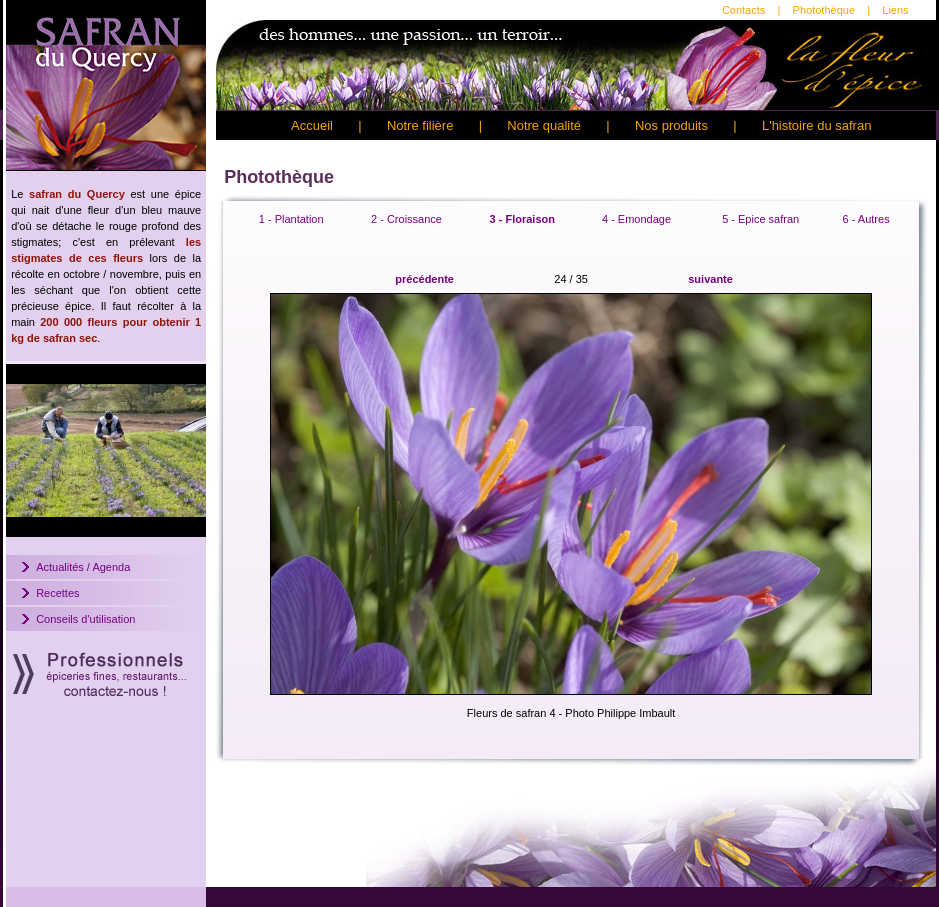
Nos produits (671, 125)
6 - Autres (866, 219)
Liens (895, 10)
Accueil (312, 125)
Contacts (743, 10)
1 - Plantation (291, 219)
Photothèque (824, 10)
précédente (424, 279)
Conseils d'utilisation (85, 619)
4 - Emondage (636, 219)
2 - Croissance (406, 219)
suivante (710, 279)
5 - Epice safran (760, 219)
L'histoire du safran (816, 125)
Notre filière (420, 125)
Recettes (57, 593)
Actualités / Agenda (83, 567)
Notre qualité (544, 125)
